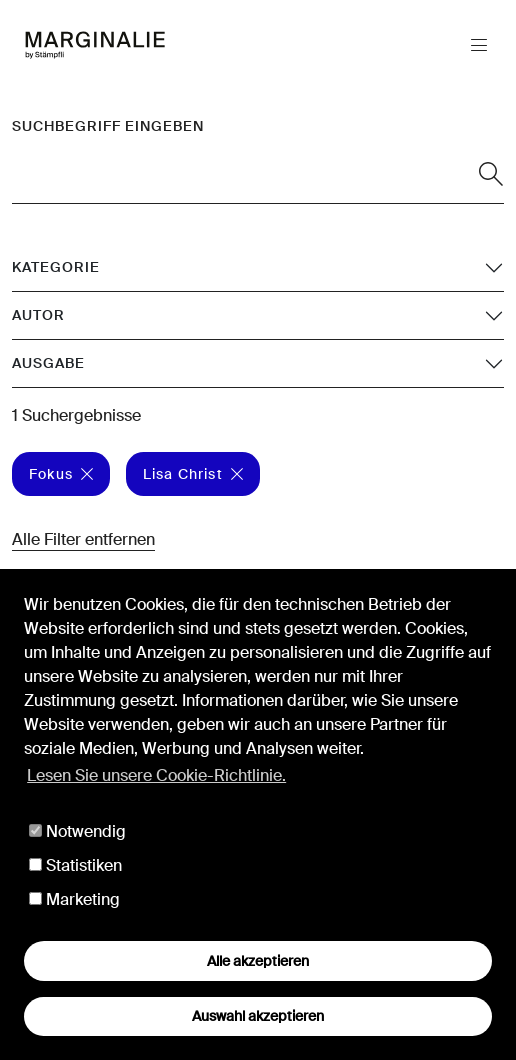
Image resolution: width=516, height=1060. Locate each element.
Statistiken (75, 865)
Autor (38, 315)
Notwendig (77, 831)
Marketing (74, 899)
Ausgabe (48, 363)
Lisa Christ (193, 474)
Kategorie (56, 267)
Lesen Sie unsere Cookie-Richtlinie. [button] (156, 775)
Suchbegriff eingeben (108, 126)
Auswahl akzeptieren (258, 1016)
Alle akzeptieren (258, 961)
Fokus (61, 474)
